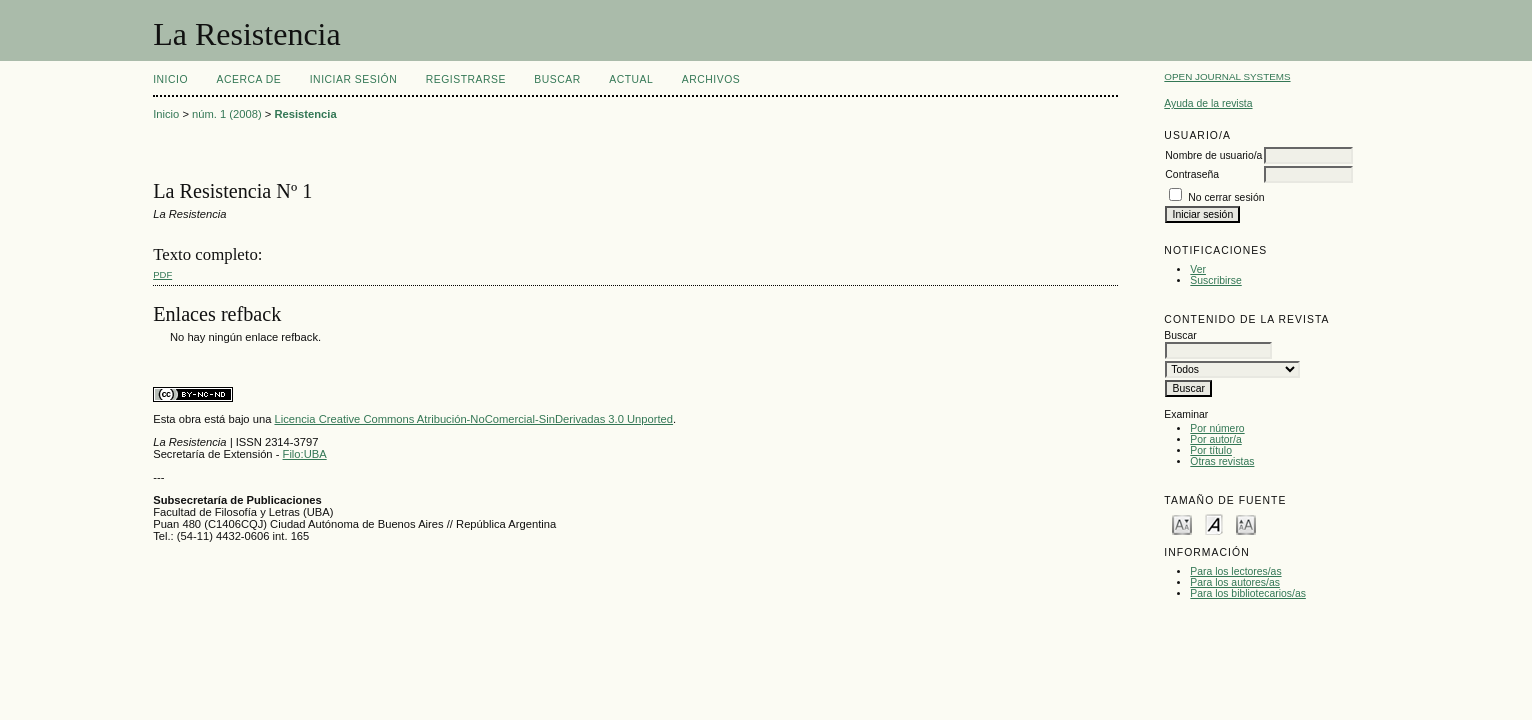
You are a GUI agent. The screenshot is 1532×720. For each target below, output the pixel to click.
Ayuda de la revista (1208, 103)
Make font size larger (1246, 523)
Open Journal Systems (1227, 76)
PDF (162, 274)
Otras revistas (1222, 461)
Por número (1217, 428)
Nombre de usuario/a (1213, 155)
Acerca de (249, 79)
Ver (1198, 269)
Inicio (170, 79)
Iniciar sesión (354, 79)
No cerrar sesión (1226, 197)
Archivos (711, 79)
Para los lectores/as (1235, 571)
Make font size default (1214, 523)
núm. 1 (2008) (227, 114)
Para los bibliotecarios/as (1248, 593)
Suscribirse (1215, 280)
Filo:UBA (305, 454)
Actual (631, 79)
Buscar (557, 79)
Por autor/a (1215, 439)
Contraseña (1192, 174)
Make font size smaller (1182, 523)
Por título (1211, 450)
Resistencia (305, 114)
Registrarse (466, 79)
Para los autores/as (1235, 582)
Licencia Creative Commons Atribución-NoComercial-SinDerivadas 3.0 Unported (473, 419)
